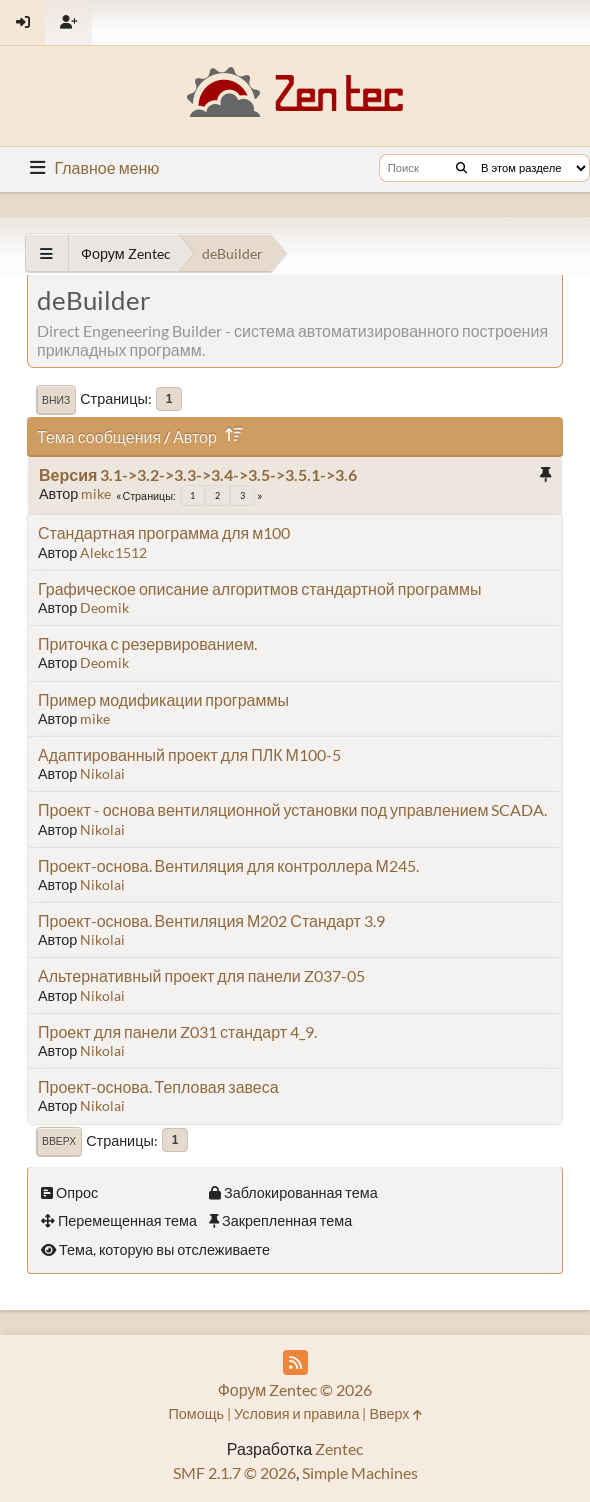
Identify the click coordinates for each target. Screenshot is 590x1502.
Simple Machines (360, 1472)
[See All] (46, 253)
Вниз (56, 400)
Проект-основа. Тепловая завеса (158, 1086)
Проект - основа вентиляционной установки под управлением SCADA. (292, 809)
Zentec (339, 1448)
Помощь (196, 1413)
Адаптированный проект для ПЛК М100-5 (189, 754)
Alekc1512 (113, 552)
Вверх (59, 1141)
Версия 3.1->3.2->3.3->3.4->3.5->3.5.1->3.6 (198, 474)
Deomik (104, 607)
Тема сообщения (99, 436)
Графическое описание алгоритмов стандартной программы (259, 588)
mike (96, 493)
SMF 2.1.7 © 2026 (234, 1472)
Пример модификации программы (163, 699)
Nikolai (102, 773)
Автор (211, 436)
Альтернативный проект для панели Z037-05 (201, 975)
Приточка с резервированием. (147, 643)
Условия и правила (296, 1413)
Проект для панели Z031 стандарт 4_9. (177, 1031)
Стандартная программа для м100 (164, 532)
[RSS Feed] (295, 1362)
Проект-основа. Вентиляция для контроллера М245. (228, 865)
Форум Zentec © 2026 (295, 1389)
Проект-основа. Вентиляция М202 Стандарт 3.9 (211, 920)
